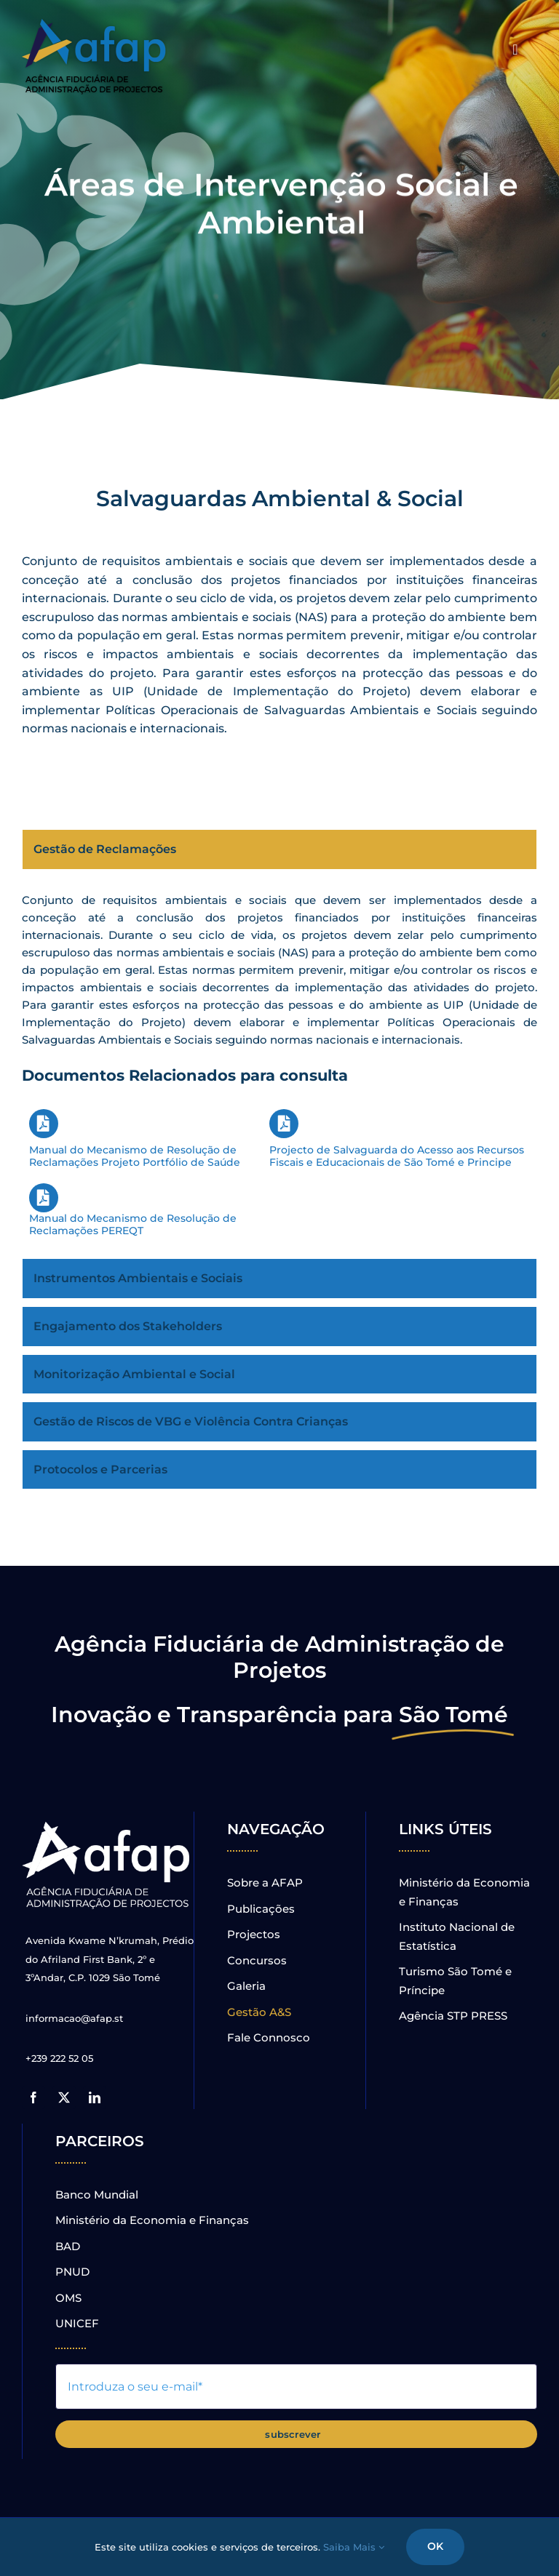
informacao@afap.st (74, 2018)
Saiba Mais (353, 2547)
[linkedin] (94, 2097)
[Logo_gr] (108, 1824)
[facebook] (33, 2097)
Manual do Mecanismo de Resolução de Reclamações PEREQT (133, 1210)
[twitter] (64, 2097)
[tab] (279, 849)
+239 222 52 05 (59, 2058)
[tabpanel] (279, 1068)
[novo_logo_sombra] (94, 24)
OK (435, 2546)
